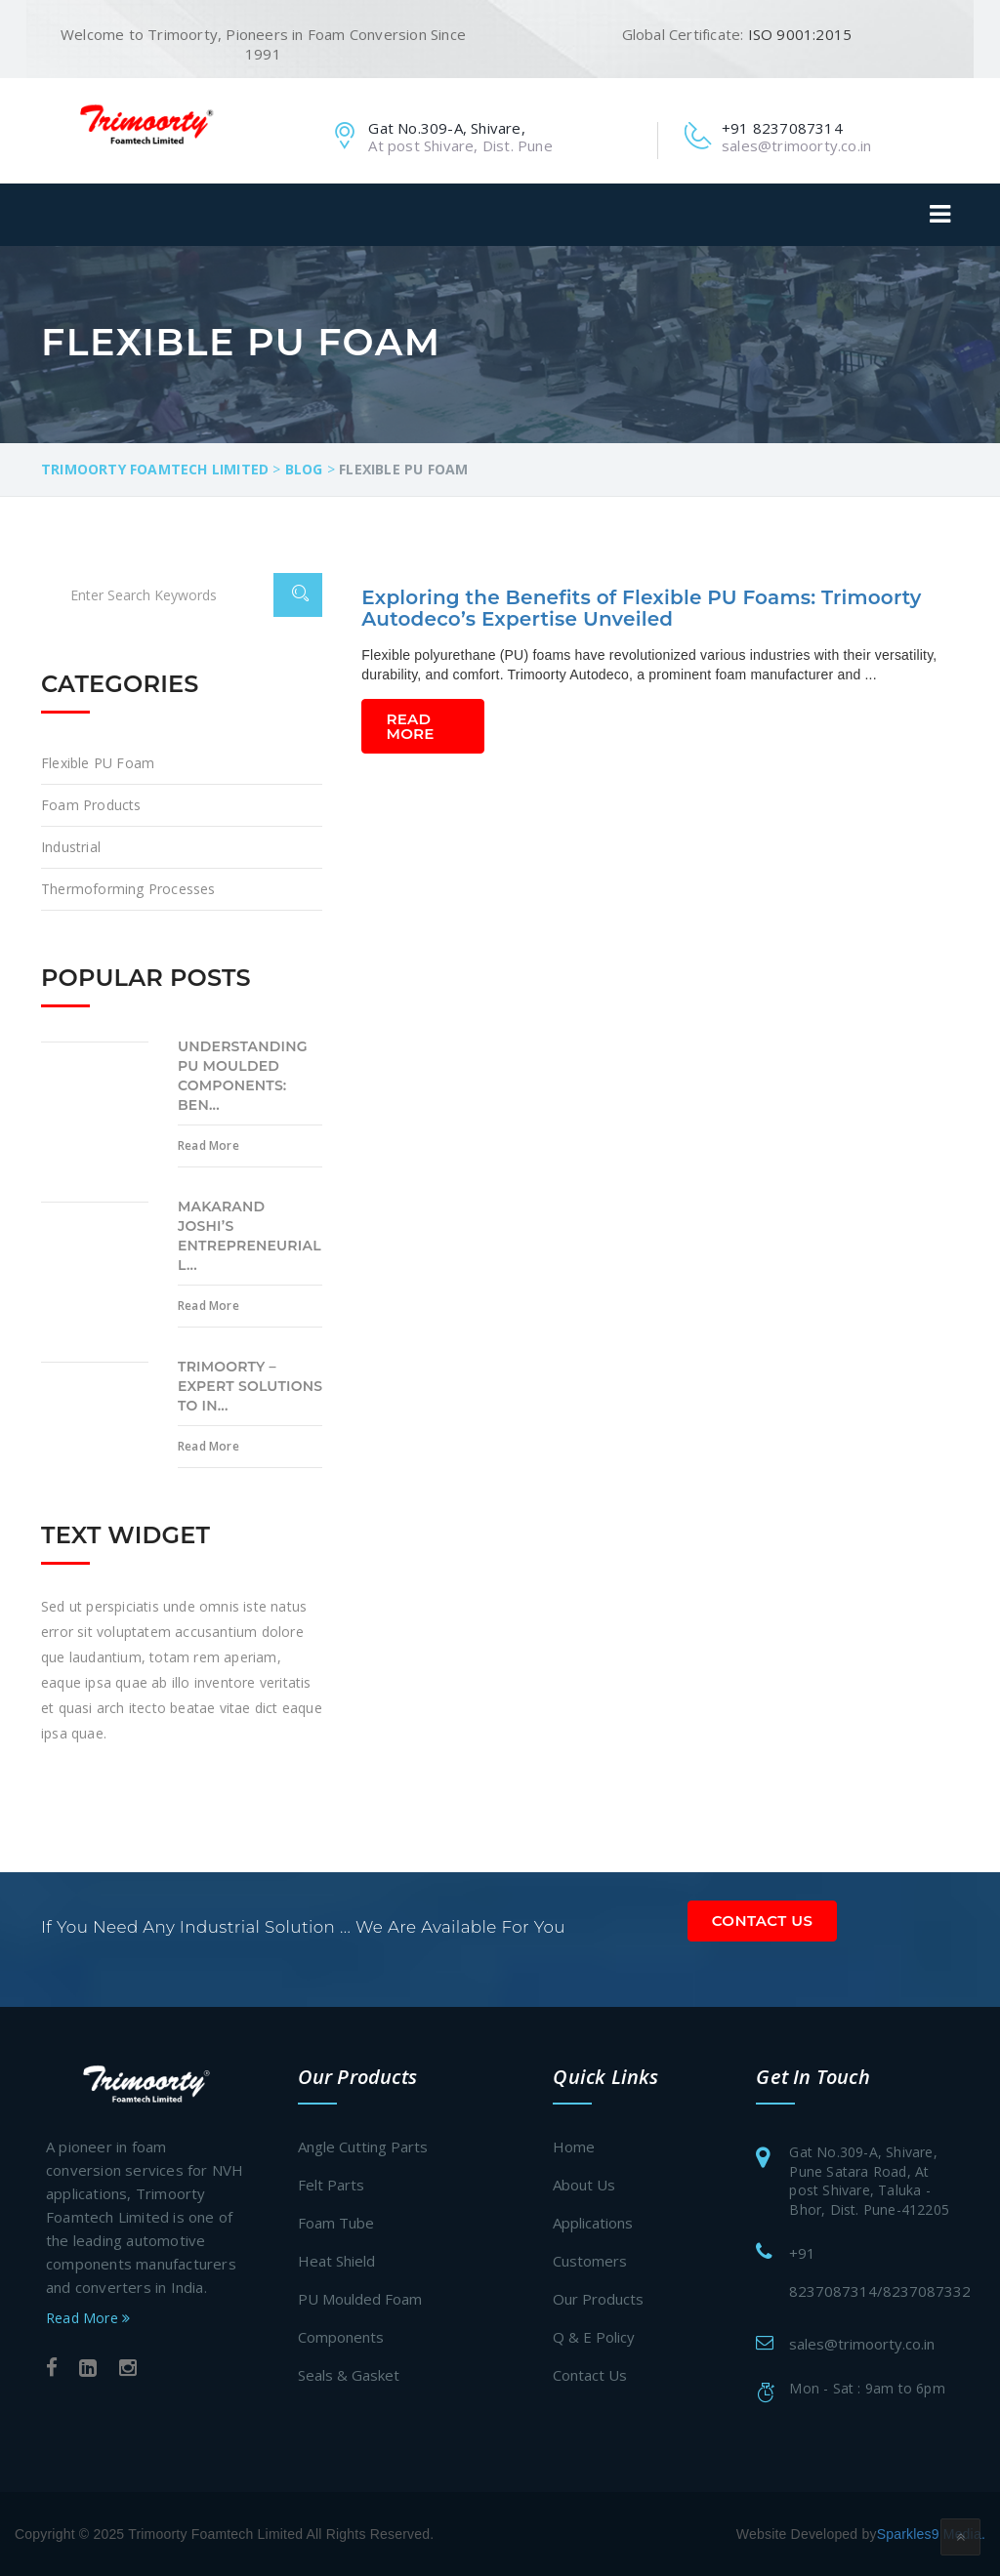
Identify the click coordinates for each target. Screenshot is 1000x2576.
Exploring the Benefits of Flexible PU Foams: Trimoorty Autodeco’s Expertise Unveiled (641, 608)
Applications (593, 2222)
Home (574, 2146)
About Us (584, 2184)
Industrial (71, 847)
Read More (411, 726)
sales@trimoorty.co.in (862, 2343)
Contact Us (762, 1920)
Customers (590, 2260)
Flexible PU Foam (97, 763)
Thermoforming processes (128, 888)
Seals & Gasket (348, 2375)
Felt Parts (331, 2184)
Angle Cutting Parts (363, 2146)
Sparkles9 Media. (931, 2534)
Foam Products (91, 805)
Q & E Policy (594, 2337)
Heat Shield (336, 2260)
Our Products (598, 2299)
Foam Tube (336, 2222)
